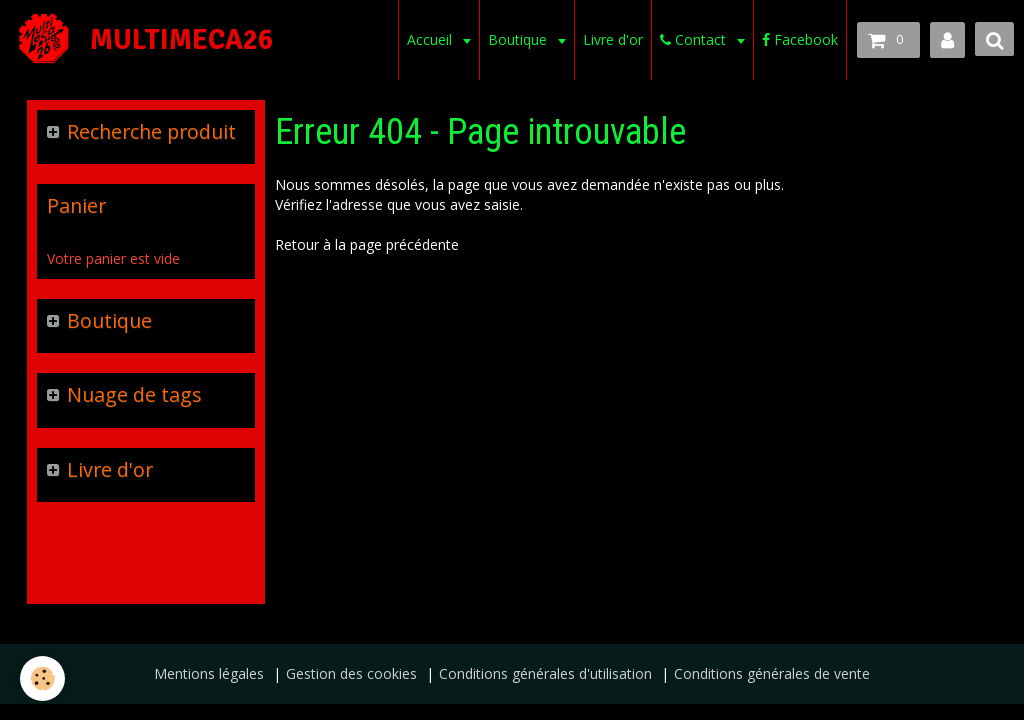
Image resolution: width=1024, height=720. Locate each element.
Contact (695, 39)
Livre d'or (613, 39)
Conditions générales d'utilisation (545, 673)
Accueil (431, 39)
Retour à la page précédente (367, 244)
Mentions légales (209, 673)
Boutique (519, 39)
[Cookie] (42, 678)
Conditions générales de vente (772, 673)
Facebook (800, 39)
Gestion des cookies (351, 673)
